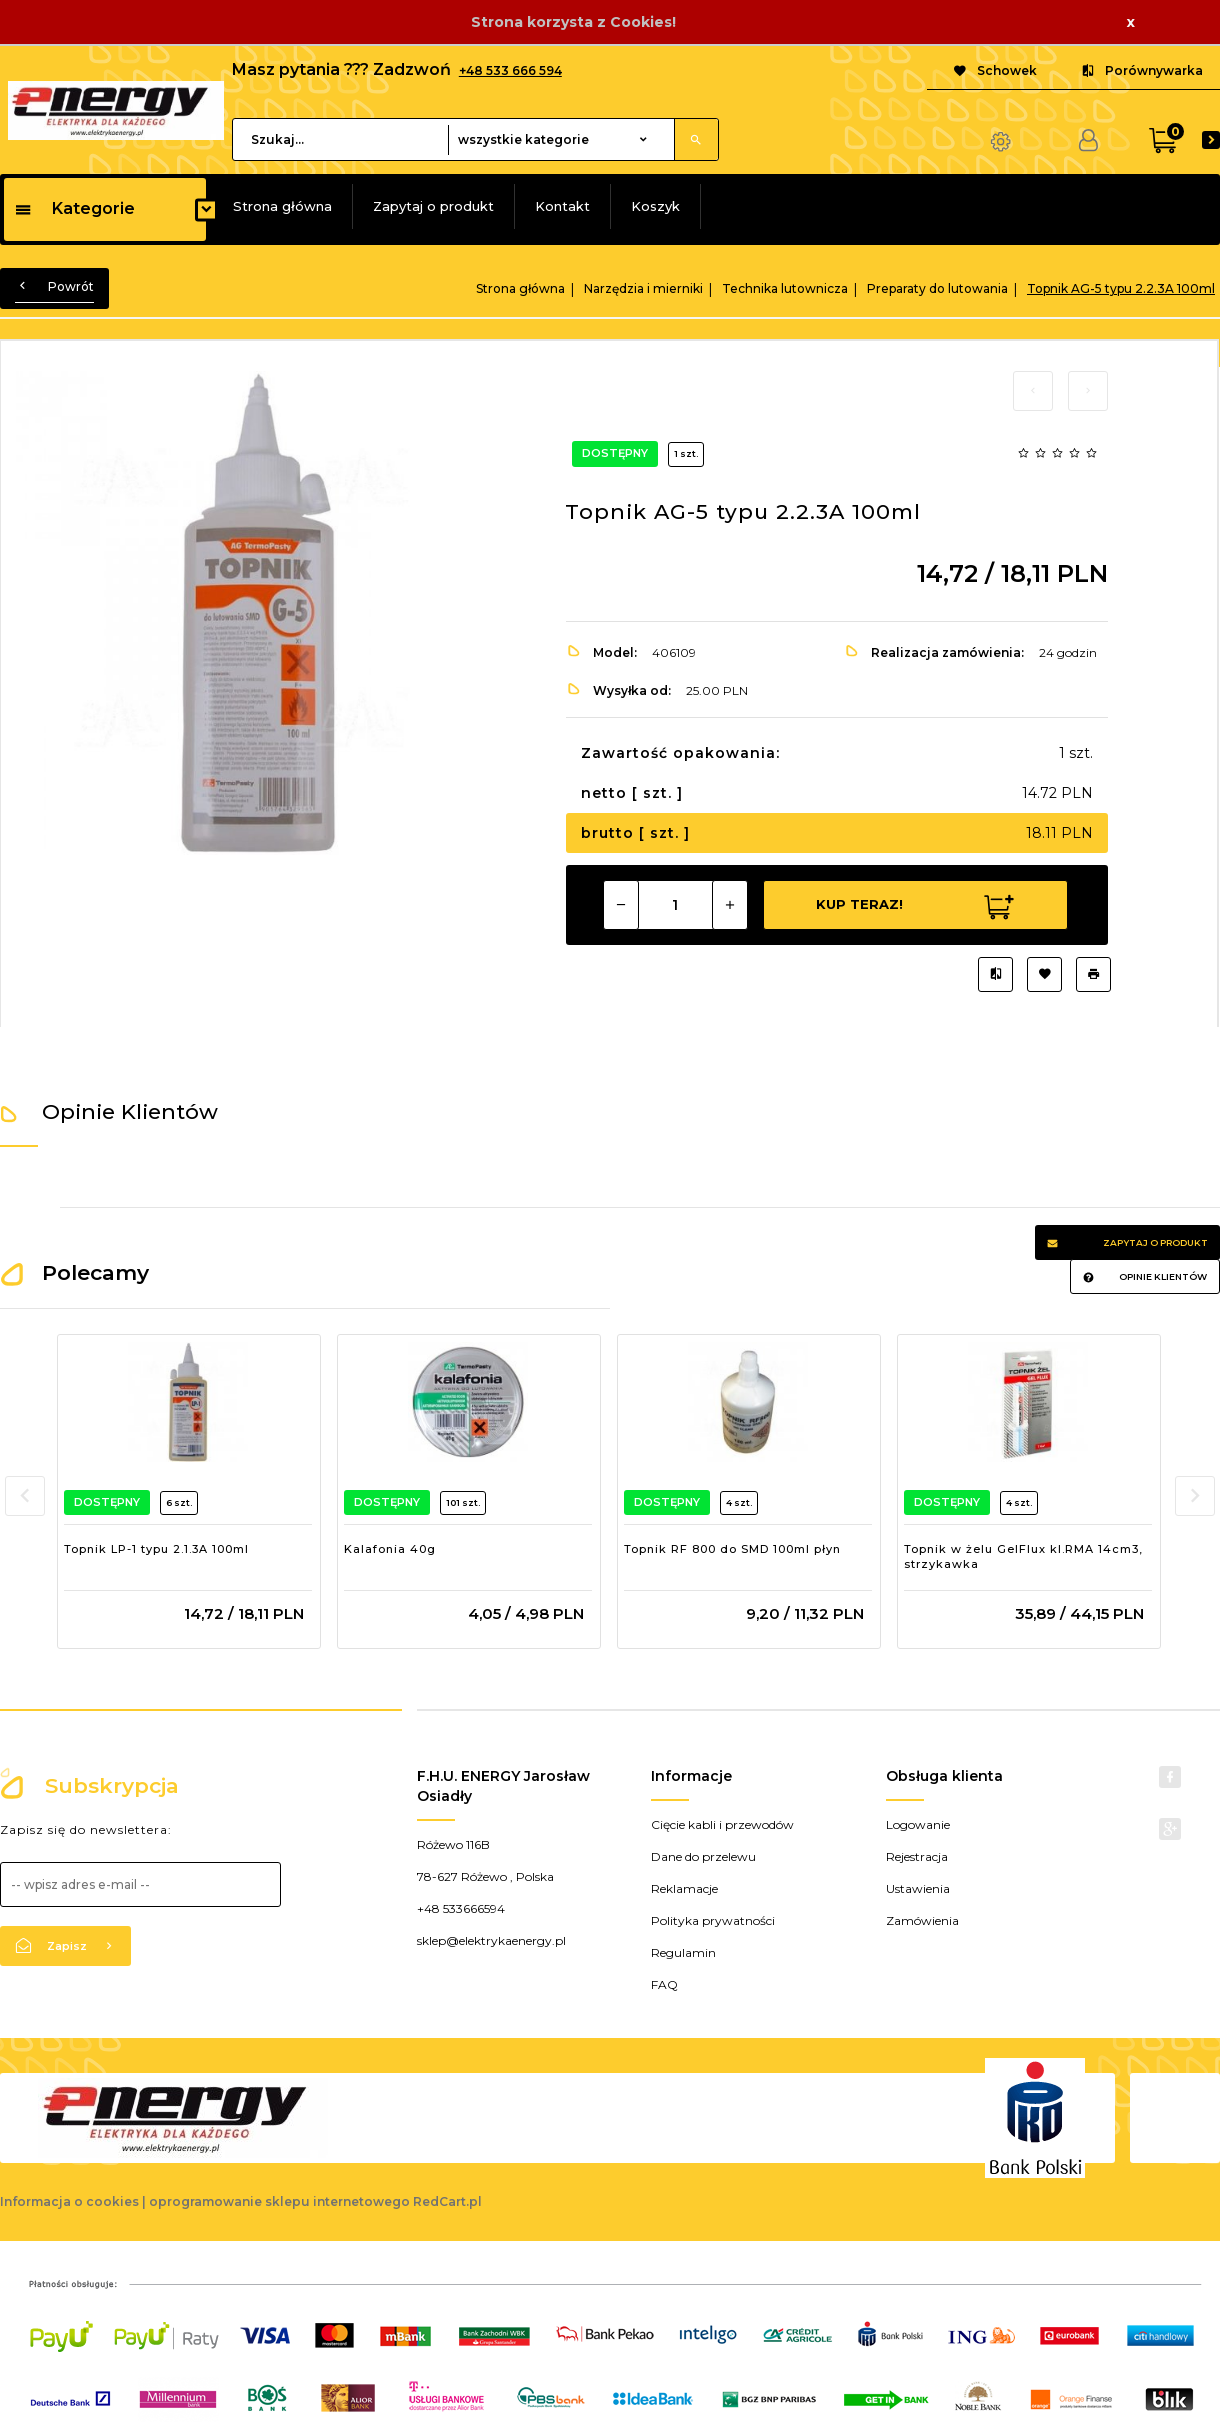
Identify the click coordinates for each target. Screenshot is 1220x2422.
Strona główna (282, 206)
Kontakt (562, 206)
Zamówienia (922, 1920)
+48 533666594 (461, 1908)
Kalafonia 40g (390, 1549)
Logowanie (918, 1824)
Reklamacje (684, 1888)
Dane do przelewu (703, 1856)
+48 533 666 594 (510, 70)
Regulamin (683, 1952)
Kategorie (74, 208)
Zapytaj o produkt (433, 206)
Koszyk (655, 206)
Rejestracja (917, 1856)
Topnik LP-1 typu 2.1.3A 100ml (156, 1549)
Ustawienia (918, 1888)
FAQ (664, 1984)
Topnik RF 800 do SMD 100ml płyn (732, 1549)
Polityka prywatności (713, 1920)
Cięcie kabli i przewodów (722, 1824)
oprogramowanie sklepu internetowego (279, 2201)
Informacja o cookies (69, 2201)
